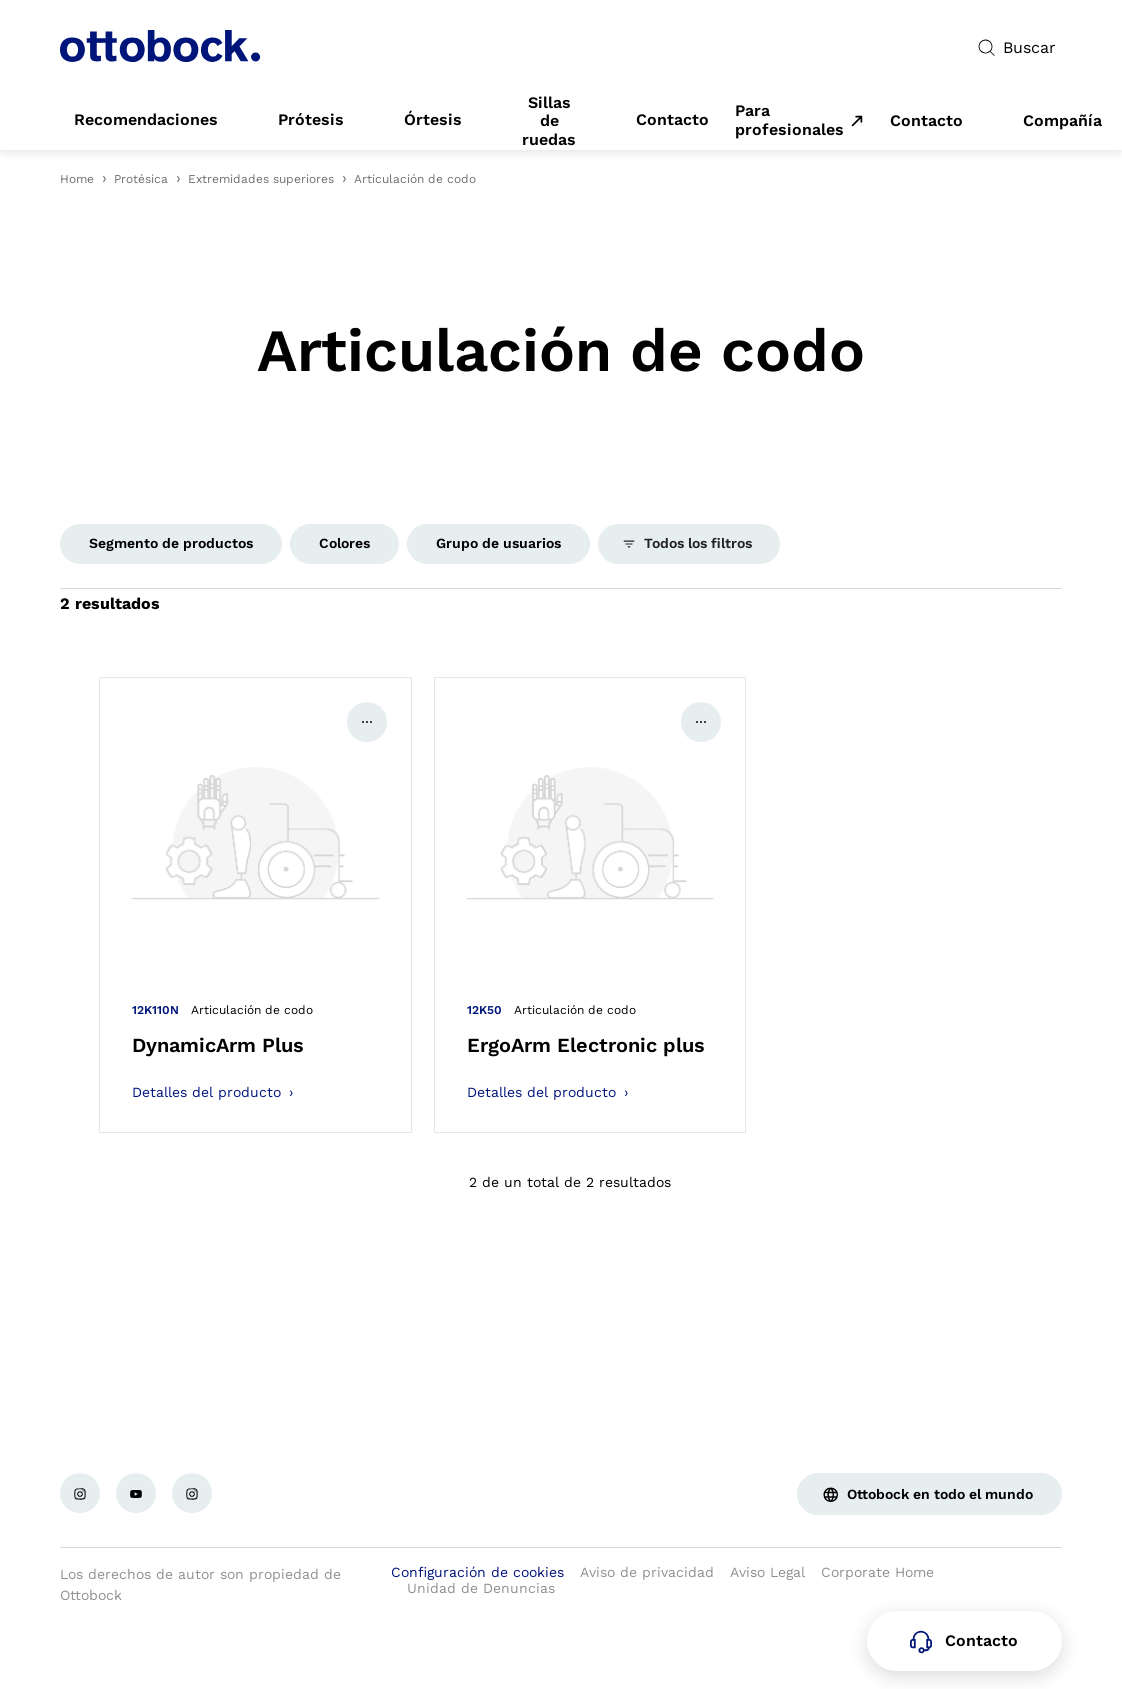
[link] (146, 120)
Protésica (141, 179)
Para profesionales (789, 120)
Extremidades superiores (261, 179)
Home (77, 179)
